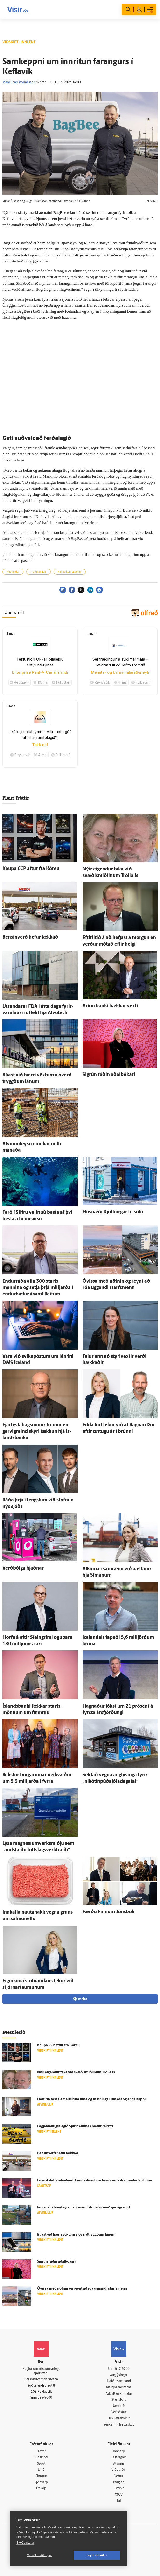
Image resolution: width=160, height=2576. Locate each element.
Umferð (119, 2406)
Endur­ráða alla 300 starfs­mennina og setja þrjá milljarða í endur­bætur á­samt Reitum (37, 1288)
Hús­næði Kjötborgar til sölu (113, 1212)
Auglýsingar (118, 2375)
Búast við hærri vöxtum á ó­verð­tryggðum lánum (76, 2234)
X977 (119, 2495)
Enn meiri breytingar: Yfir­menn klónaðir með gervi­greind (83, 2207)
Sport (41, 2464)
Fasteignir (118, 2457)
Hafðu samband (119, 2381)
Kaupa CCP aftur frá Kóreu (30, 868)
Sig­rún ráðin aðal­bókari (109, 1074)
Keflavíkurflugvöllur (70, 572)
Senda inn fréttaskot (119, 2425)
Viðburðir (118, 2470)
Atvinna (119, 2464)
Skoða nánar (25, 2542)
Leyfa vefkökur (97, 2555)
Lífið (41, 2470)
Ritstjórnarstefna (119, 2387)
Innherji (119, 2451)
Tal (119, 2501)
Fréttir (41, 2451)
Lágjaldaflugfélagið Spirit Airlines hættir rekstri (75, 2126)
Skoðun (41, 2476)
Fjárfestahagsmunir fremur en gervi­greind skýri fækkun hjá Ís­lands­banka (36, 1431)
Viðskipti (41, 2457)
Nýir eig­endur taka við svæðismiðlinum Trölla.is (76, 2072)
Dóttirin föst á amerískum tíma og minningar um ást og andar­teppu (92, 2099)
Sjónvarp (41, 2482)
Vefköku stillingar (39, 2555)
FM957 (119, 2488)
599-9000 (45, 2397)
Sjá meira (80, 1999)
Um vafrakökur (119, 2418)
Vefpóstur (118, 2412)
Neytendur (13, 572)
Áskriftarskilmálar (119, 2394)
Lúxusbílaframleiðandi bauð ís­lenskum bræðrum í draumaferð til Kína (94, 2180)
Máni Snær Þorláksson (18, 82)
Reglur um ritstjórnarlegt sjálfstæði (41, 2371)
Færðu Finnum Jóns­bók (108, 1912)
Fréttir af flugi (38, 572)
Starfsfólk (118, 2400)
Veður (118, 2476)
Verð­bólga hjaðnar (23, 1568)
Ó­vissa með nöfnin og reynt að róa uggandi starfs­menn (82, 2289)
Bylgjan (118, 2482)
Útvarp (41, 2488)
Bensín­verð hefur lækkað (30, 937)
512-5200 (122, 2369)
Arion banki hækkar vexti (110, 1006)
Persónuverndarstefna (41, 2379)
